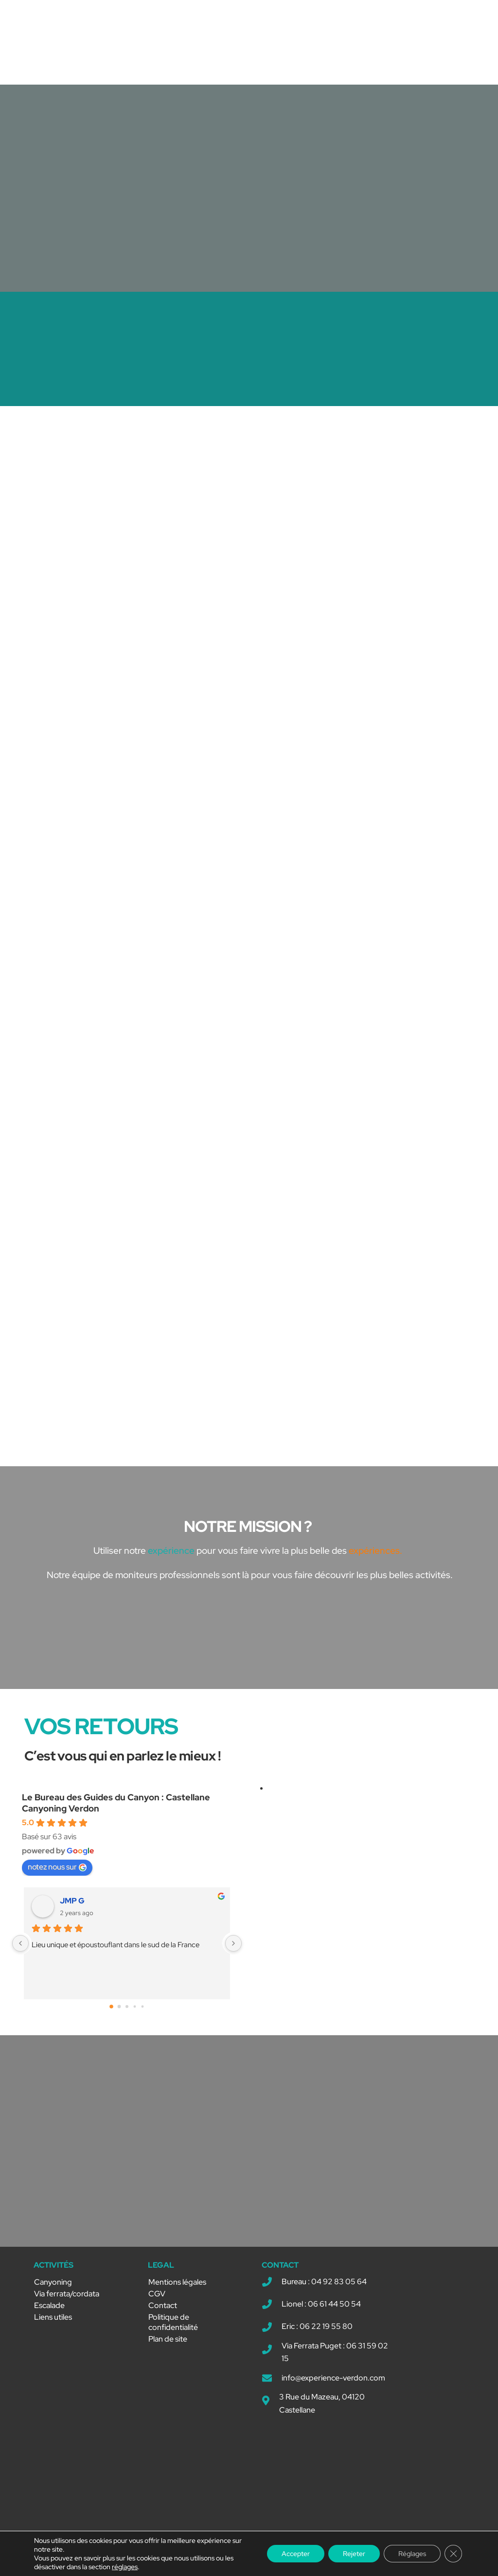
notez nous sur (57, 1867)
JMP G (72, 1901)
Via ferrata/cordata (66, 2294)
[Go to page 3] (135, 2007)
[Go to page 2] (126, 2006)
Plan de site (167, 2339)
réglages (125, 2566)
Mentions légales (177, 2282)
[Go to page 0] (111, 2006)
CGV (156, 2294)
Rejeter (354, 2553)
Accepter (296, 2553)
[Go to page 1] (119, 2006)
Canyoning (53, 2282)
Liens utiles (53, 2317)
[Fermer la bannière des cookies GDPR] (453, 2553)
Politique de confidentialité (173, 2322)
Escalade (49, 2305)
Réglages (412, 2553)
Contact (162, 2305)
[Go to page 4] (143, 2007)
